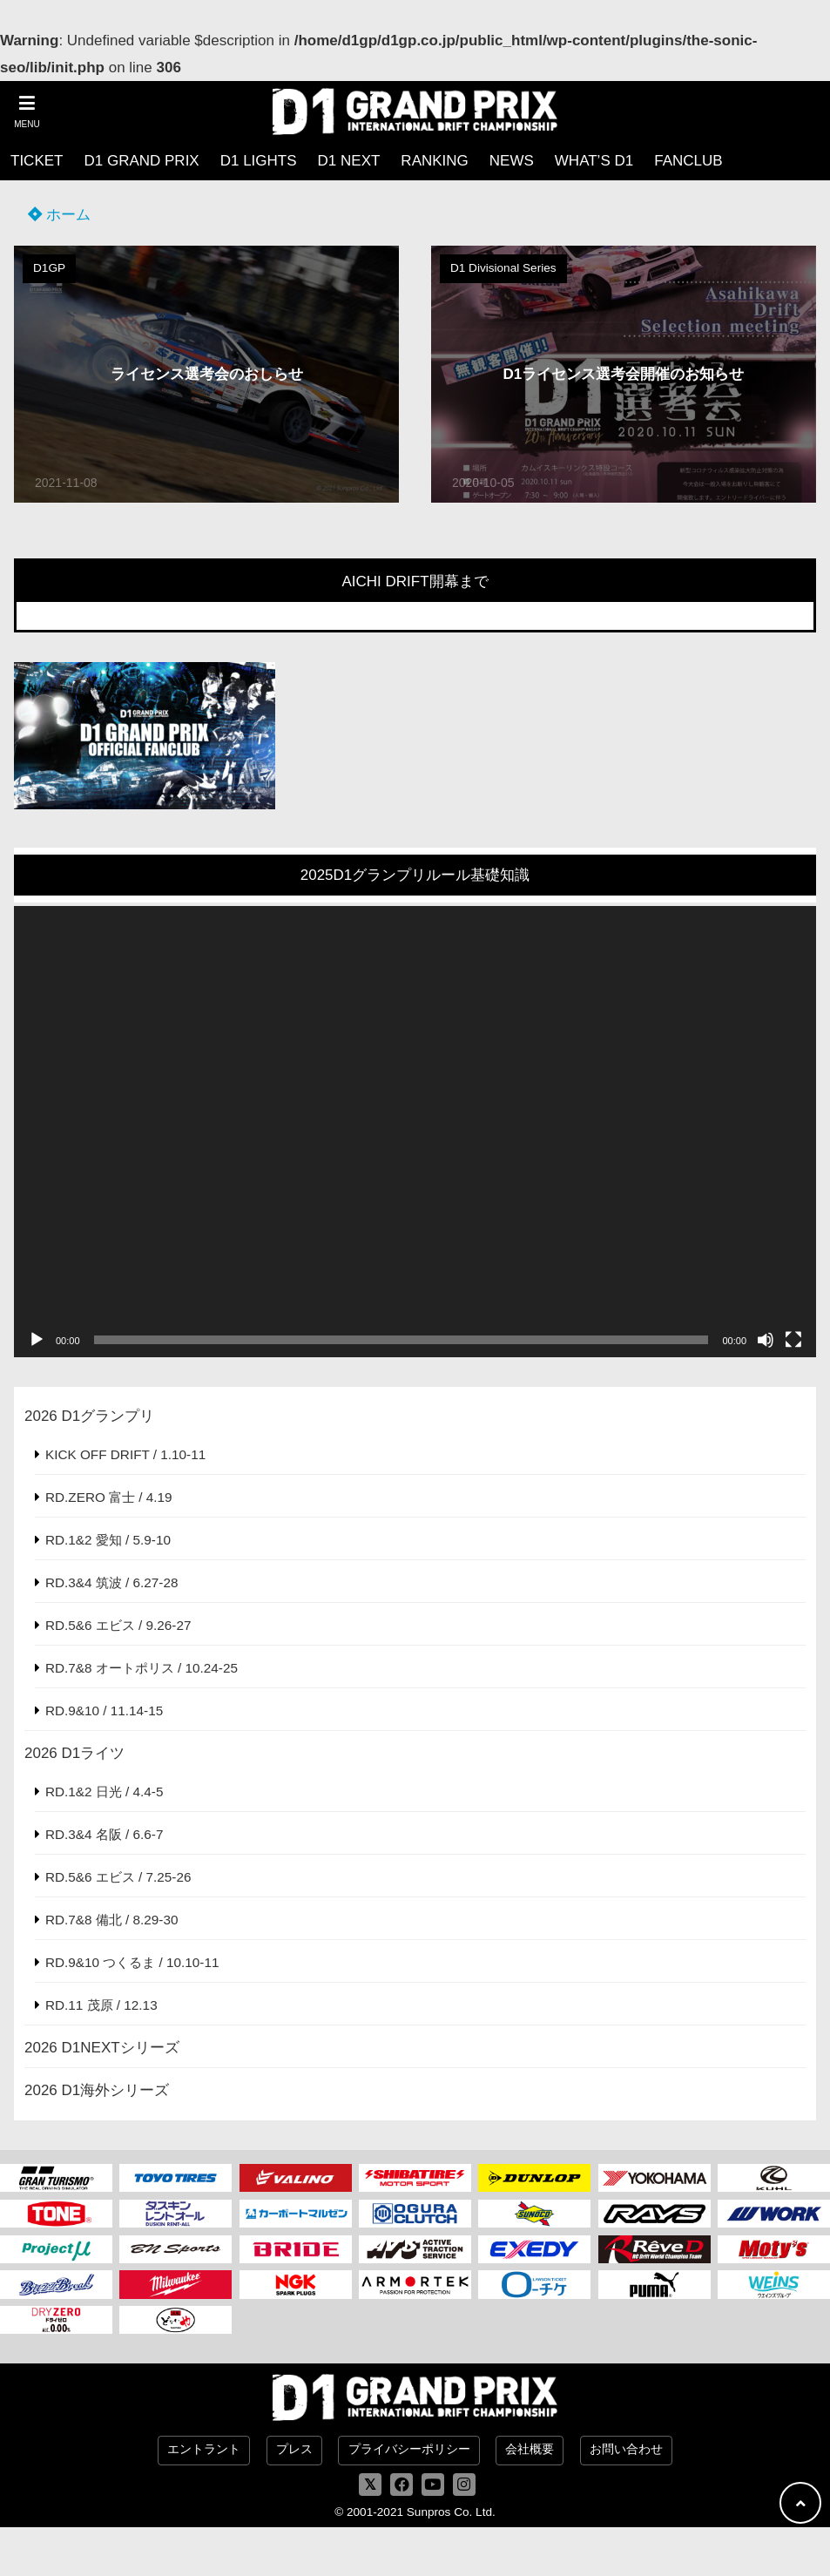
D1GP (49, 267)
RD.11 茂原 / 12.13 (101, 2005)
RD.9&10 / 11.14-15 (104, 1710)
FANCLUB (688, 160)
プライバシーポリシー (409, 2449)
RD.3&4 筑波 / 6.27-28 (111, 1582)
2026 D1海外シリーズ (96, 2090)
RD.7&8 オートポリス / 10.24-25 (141, 1667)
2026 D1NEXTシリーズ (101, 2047)
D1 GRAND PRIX (141, 160)
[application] (415, 1131)
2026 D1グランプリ (89, 1416)
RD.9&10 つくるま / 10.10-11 (132, 1962)
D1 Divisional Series (503, 267)
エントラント (203, 2449)
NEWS (511, 160)
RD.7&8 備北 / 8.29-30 (111, 1919)
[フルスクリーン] (793, 1340)
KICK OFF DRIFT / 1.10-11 (125, 1454)
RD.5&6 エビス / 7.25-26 (118, 1876)
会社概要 (529, 2449)
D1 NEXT (349, 160)
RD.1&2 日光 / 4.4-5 (104, 1791)
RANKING (434, 160)
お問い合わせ (626, 2449)
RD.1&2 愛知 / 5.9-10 (108, 1539)
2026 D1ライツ (74, 1753)
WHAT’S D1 (594, 160)
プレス (294, 2449)
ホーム (59, 214)
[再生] (36, 1340)
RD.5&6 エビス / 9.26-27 (118, 1625)
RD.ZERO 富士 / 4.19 (108, 1497)
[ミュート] (765, 1340)
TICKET (36, 160)
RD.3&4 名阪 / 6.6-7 (104, 1834)
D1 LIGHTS (258, 160)
